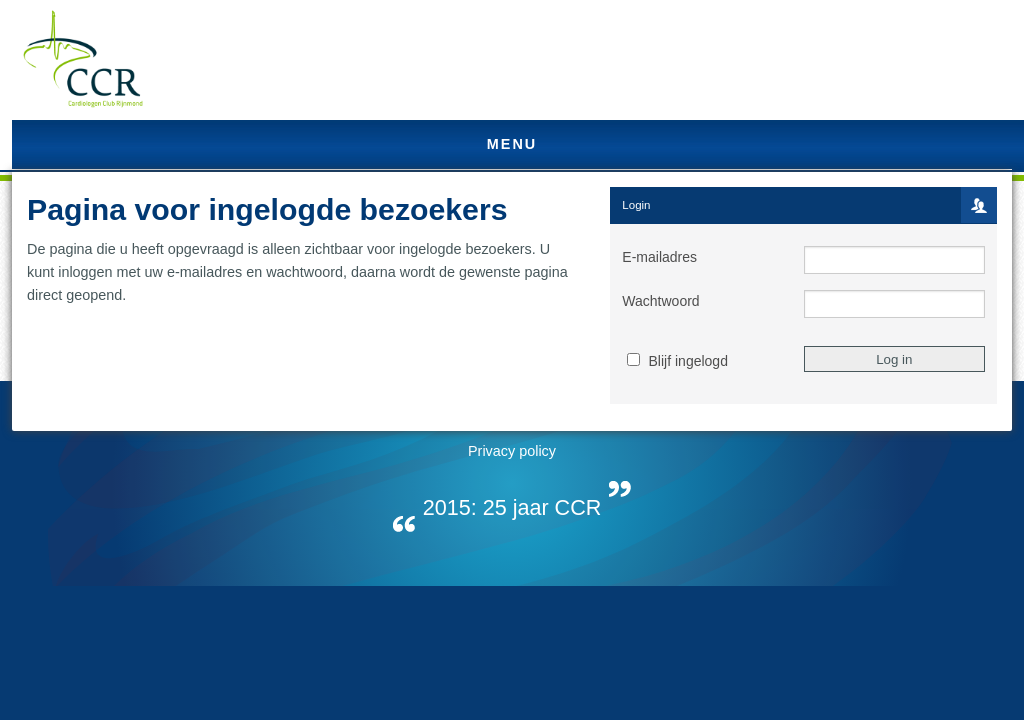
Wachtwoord (660, 301)
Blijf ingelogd (688, 361)
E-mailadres (659, 257)
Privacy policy (512, 451)
